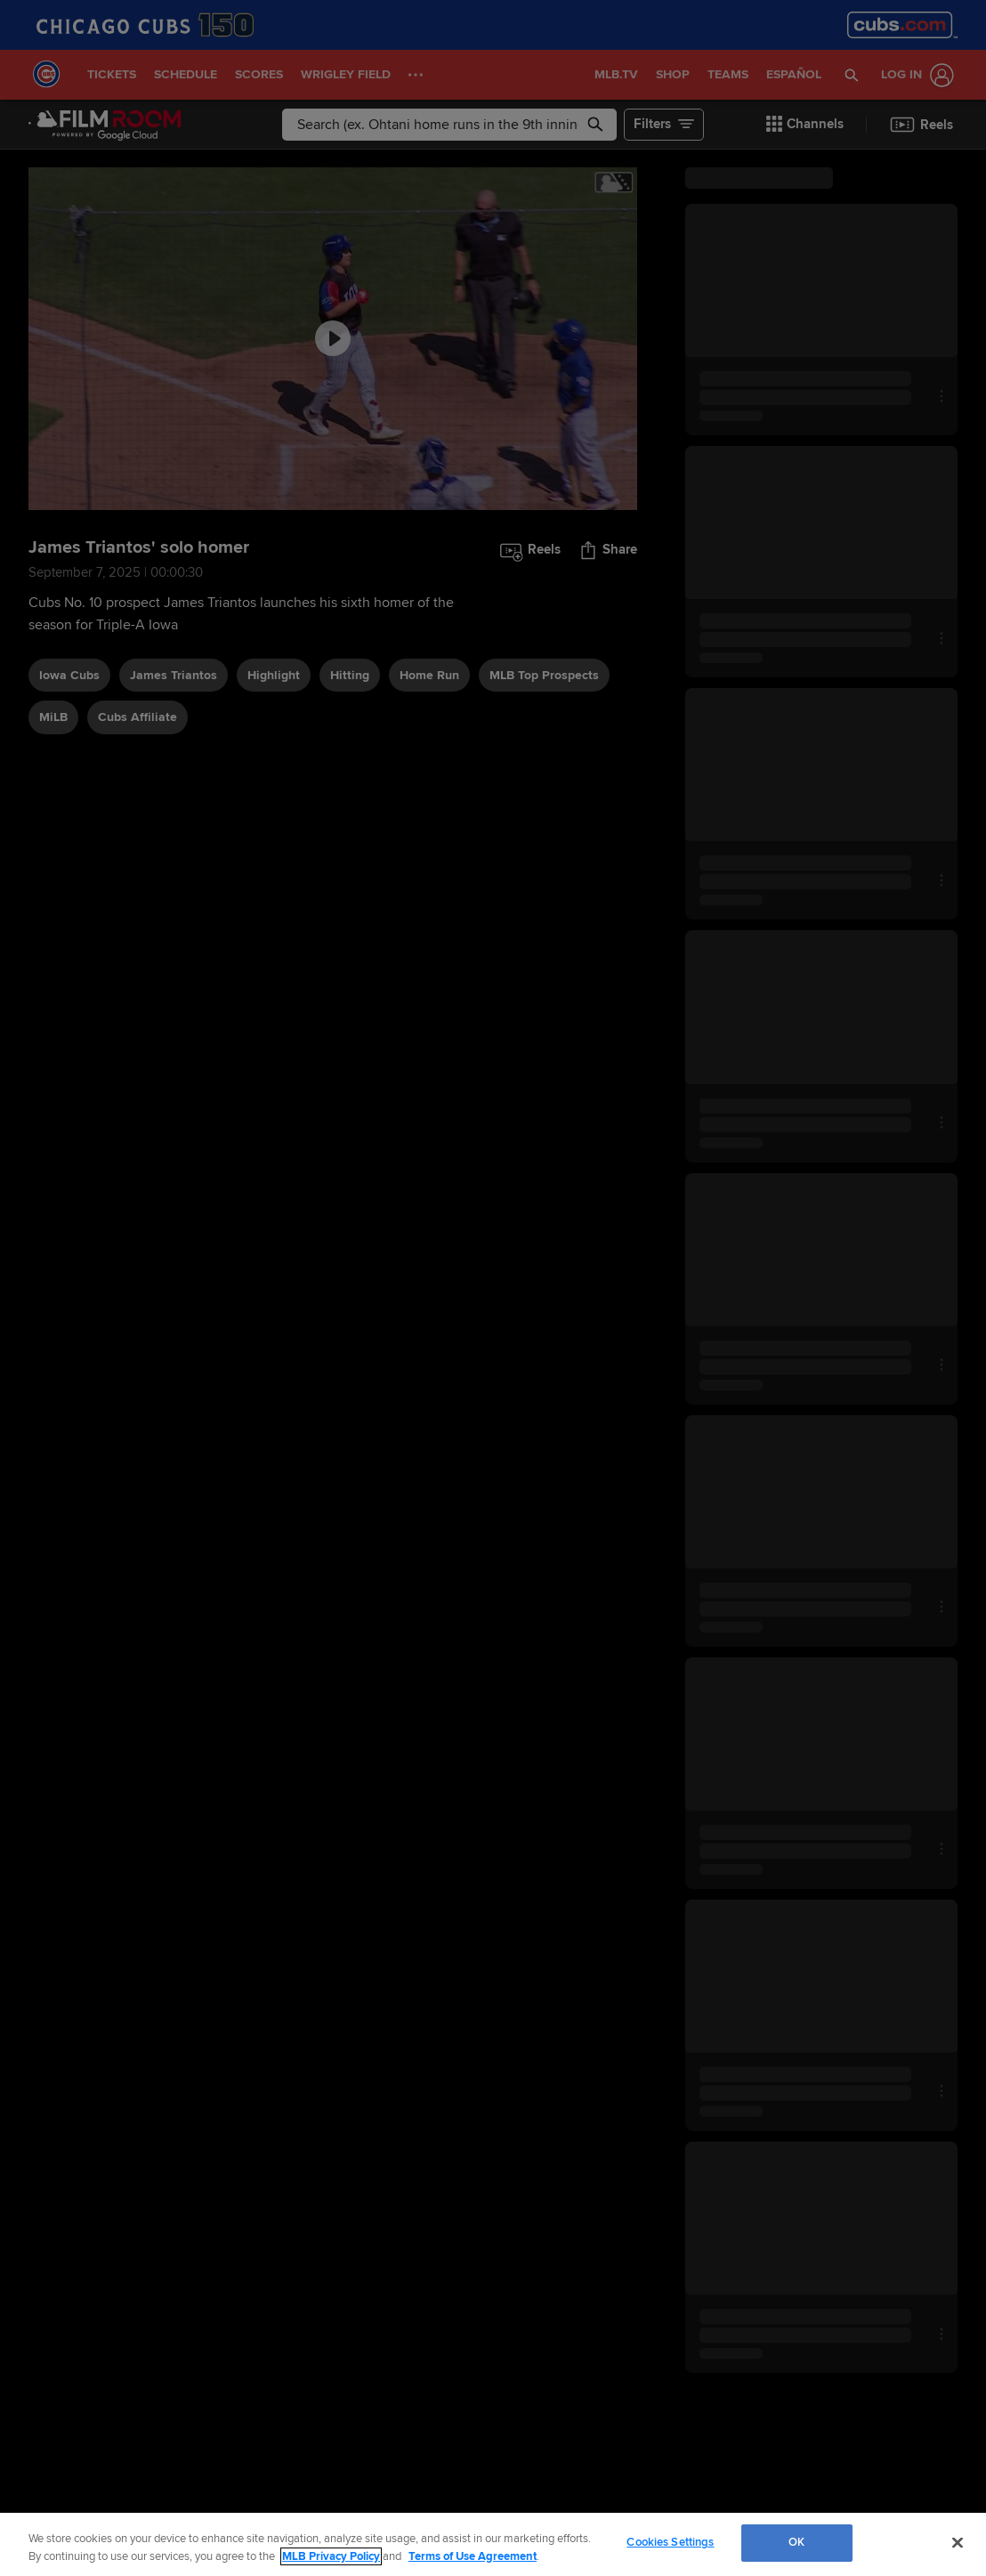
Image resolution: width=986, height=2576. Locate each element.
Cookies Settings (670, 2542)
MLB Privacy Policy (331, 2556)
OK (796, 2542)
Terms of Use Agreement (472, 2556)
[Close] (957, 2542)
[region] (493, 2544)
